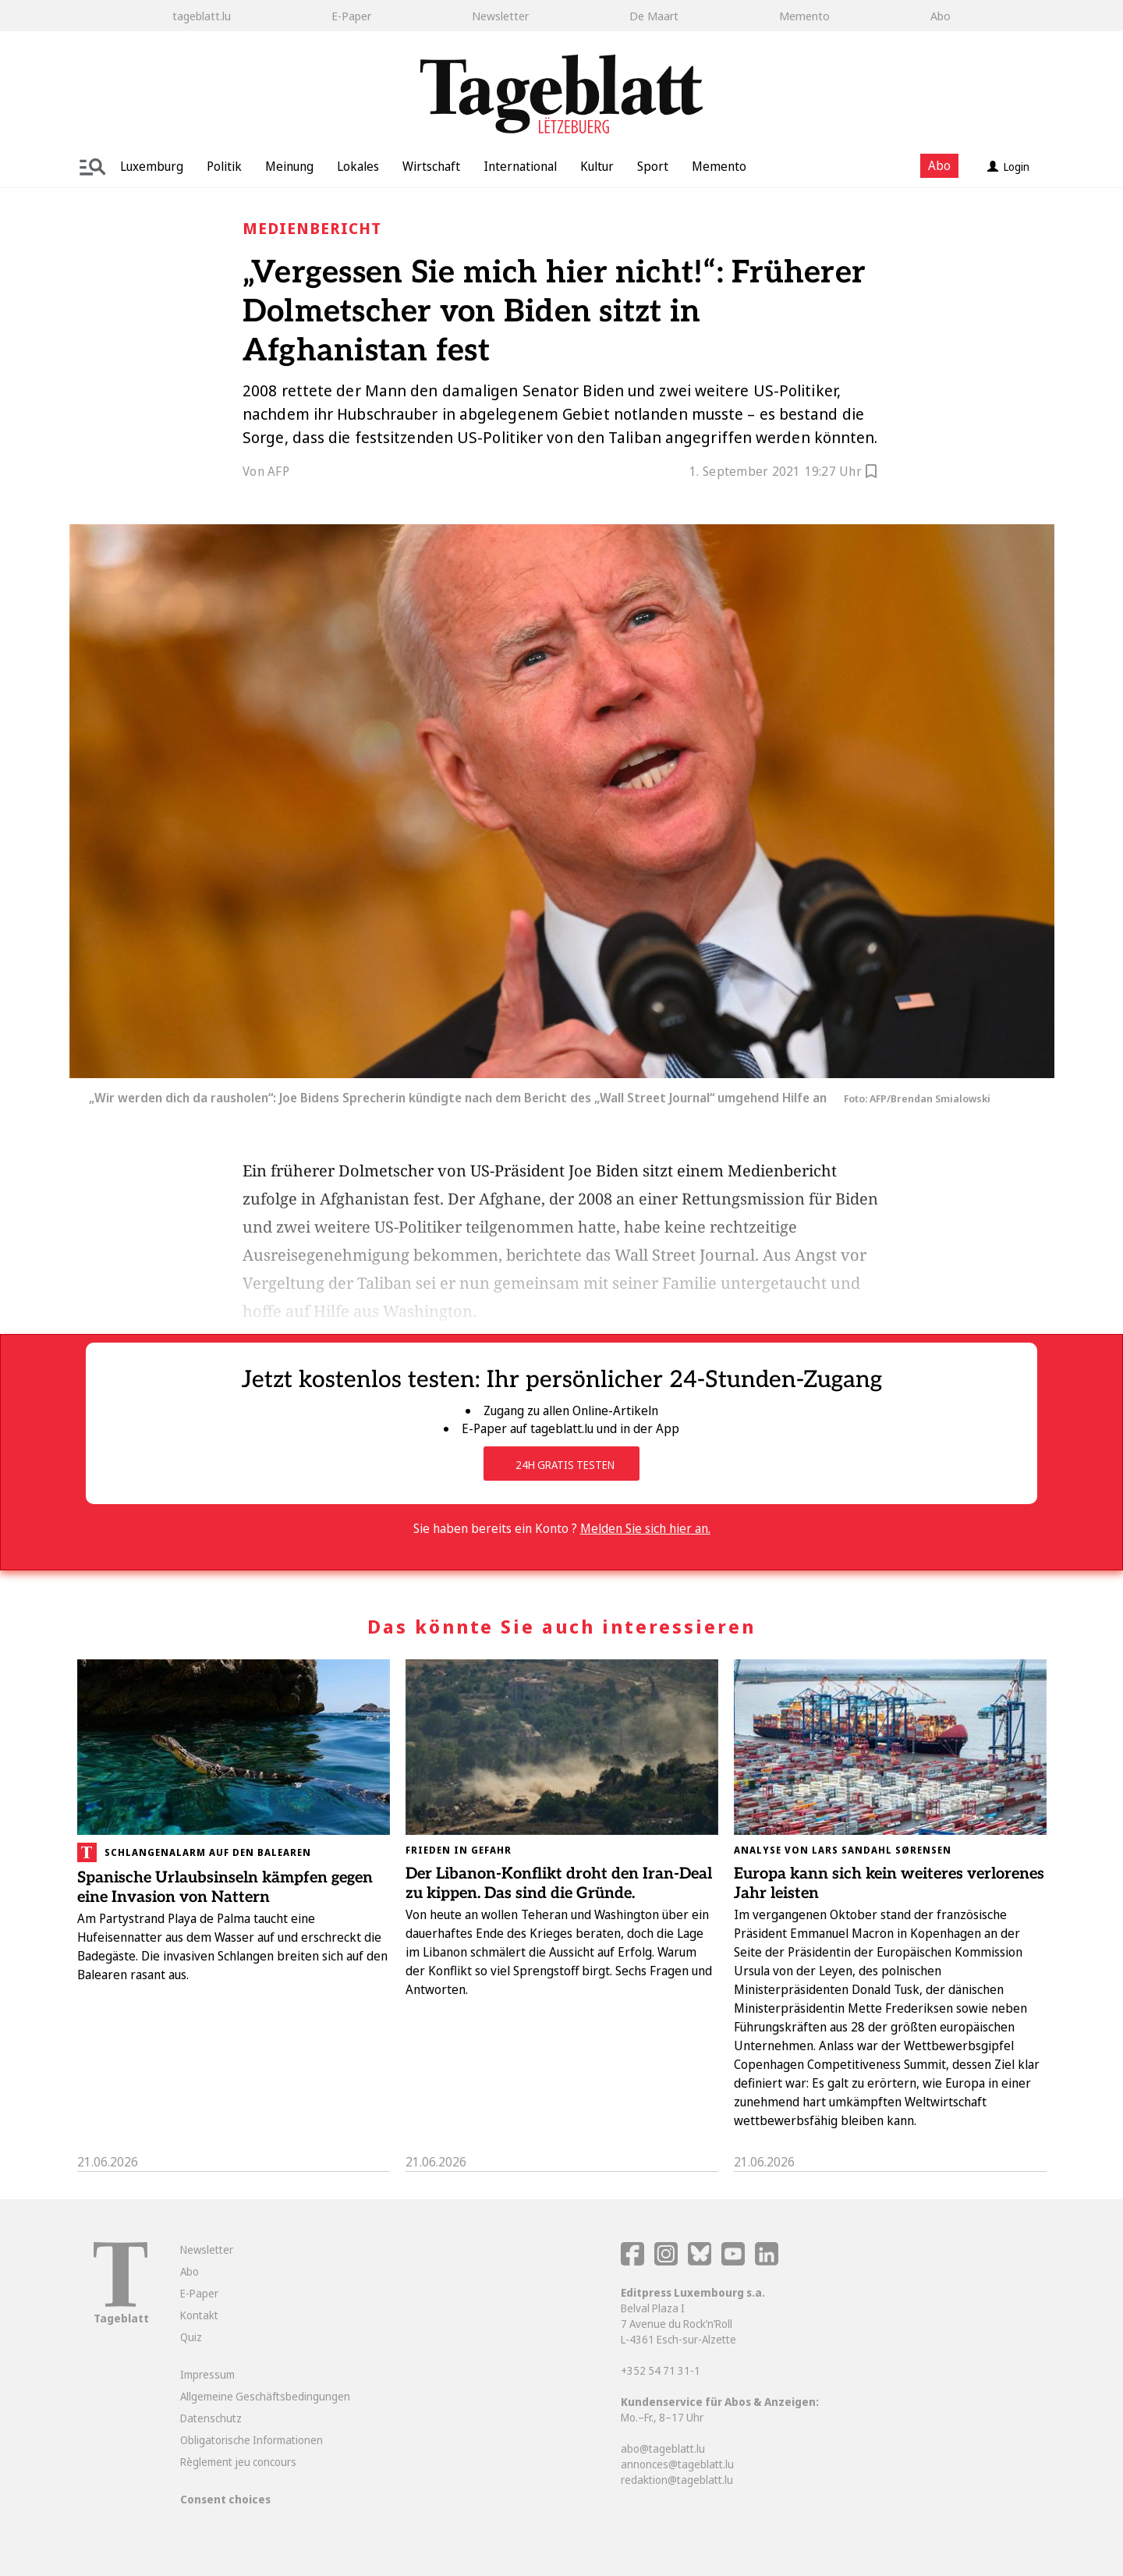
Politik (224, 166)
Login (1008, 166)
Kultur (597, 166)
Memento (804, 15)
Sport (652, 166)
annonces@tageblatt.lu (677, 2464)
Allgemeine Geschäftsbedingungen (265, 2396)
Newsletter (500, 15)
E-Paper (351, 15)
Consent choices (225, 2499)
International (520, 166)
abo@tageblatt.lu (663, 2448)
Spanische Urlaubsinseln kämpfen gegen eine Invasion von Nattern (225, 1887)
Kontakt (199, 2315)
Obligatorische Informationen (251, 2439)
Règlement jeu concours (238, 2461)
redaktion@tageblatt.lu (677, 2479)
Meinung (289, 166)
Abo (940, 15)
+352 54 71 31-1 (660, 2370)
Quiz (191, 2336)
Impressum (207, 2374)
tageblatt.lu (201, 15)
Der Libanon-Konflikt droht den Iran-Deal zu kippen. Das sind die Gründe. (559, 1884)
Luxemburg (151, 166)
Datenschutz (211, 2418)
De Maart (653, 15)
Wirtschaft (431, 166)
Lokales (358, 166)
